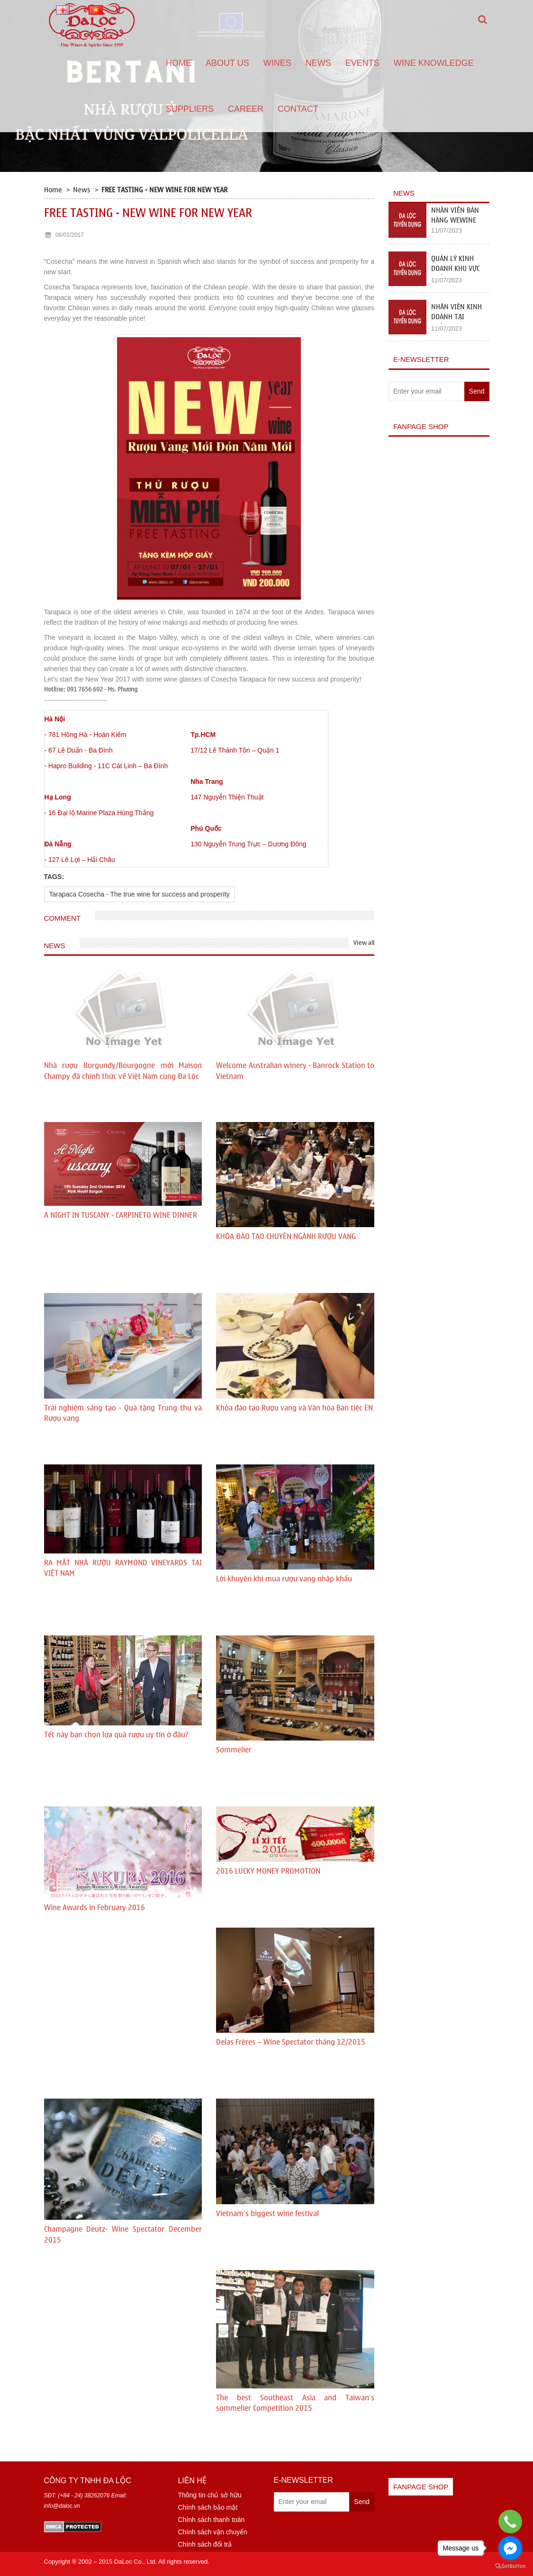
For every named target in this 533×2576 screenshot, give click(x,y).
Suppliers (190, 109)
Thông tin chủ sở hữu (209, 2495)
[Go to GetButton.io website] (510, 2566)
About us (227, 63)
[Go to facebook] (510, 2548)
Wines (277, 63)
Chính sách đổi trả (205, 2544)
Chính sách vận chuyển (212, 2532)
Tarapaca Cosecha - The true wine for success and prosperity (139, 894)
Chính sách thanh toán (211, 2519)
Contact (298, 109)
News (318, 63)
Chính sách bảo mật (207, 2507)
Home (178, 63)
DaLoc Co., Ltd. (135, 2561)
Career (245, 109)
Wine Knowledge (434, 63)
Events (362, 63)
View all (363, 943)
